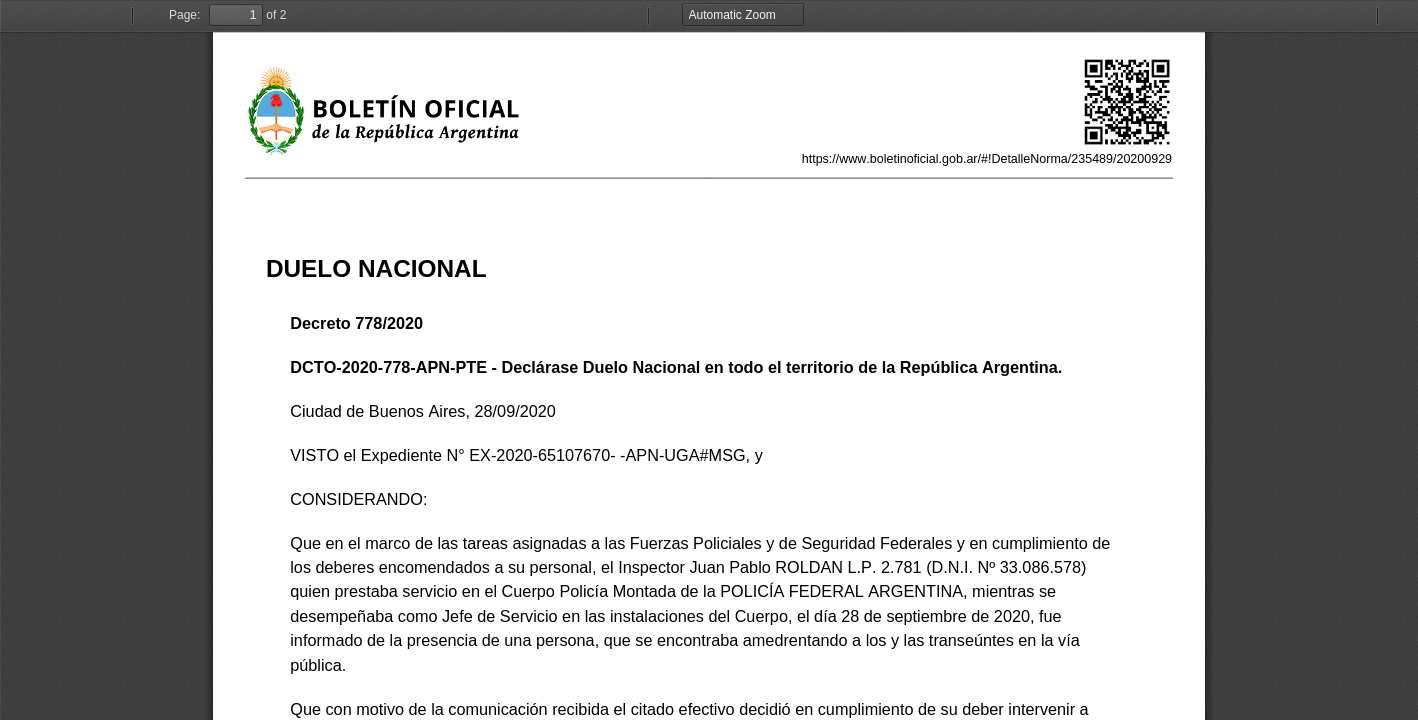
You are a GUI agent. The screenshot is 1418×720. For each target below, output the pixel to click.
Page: (184, 15)
